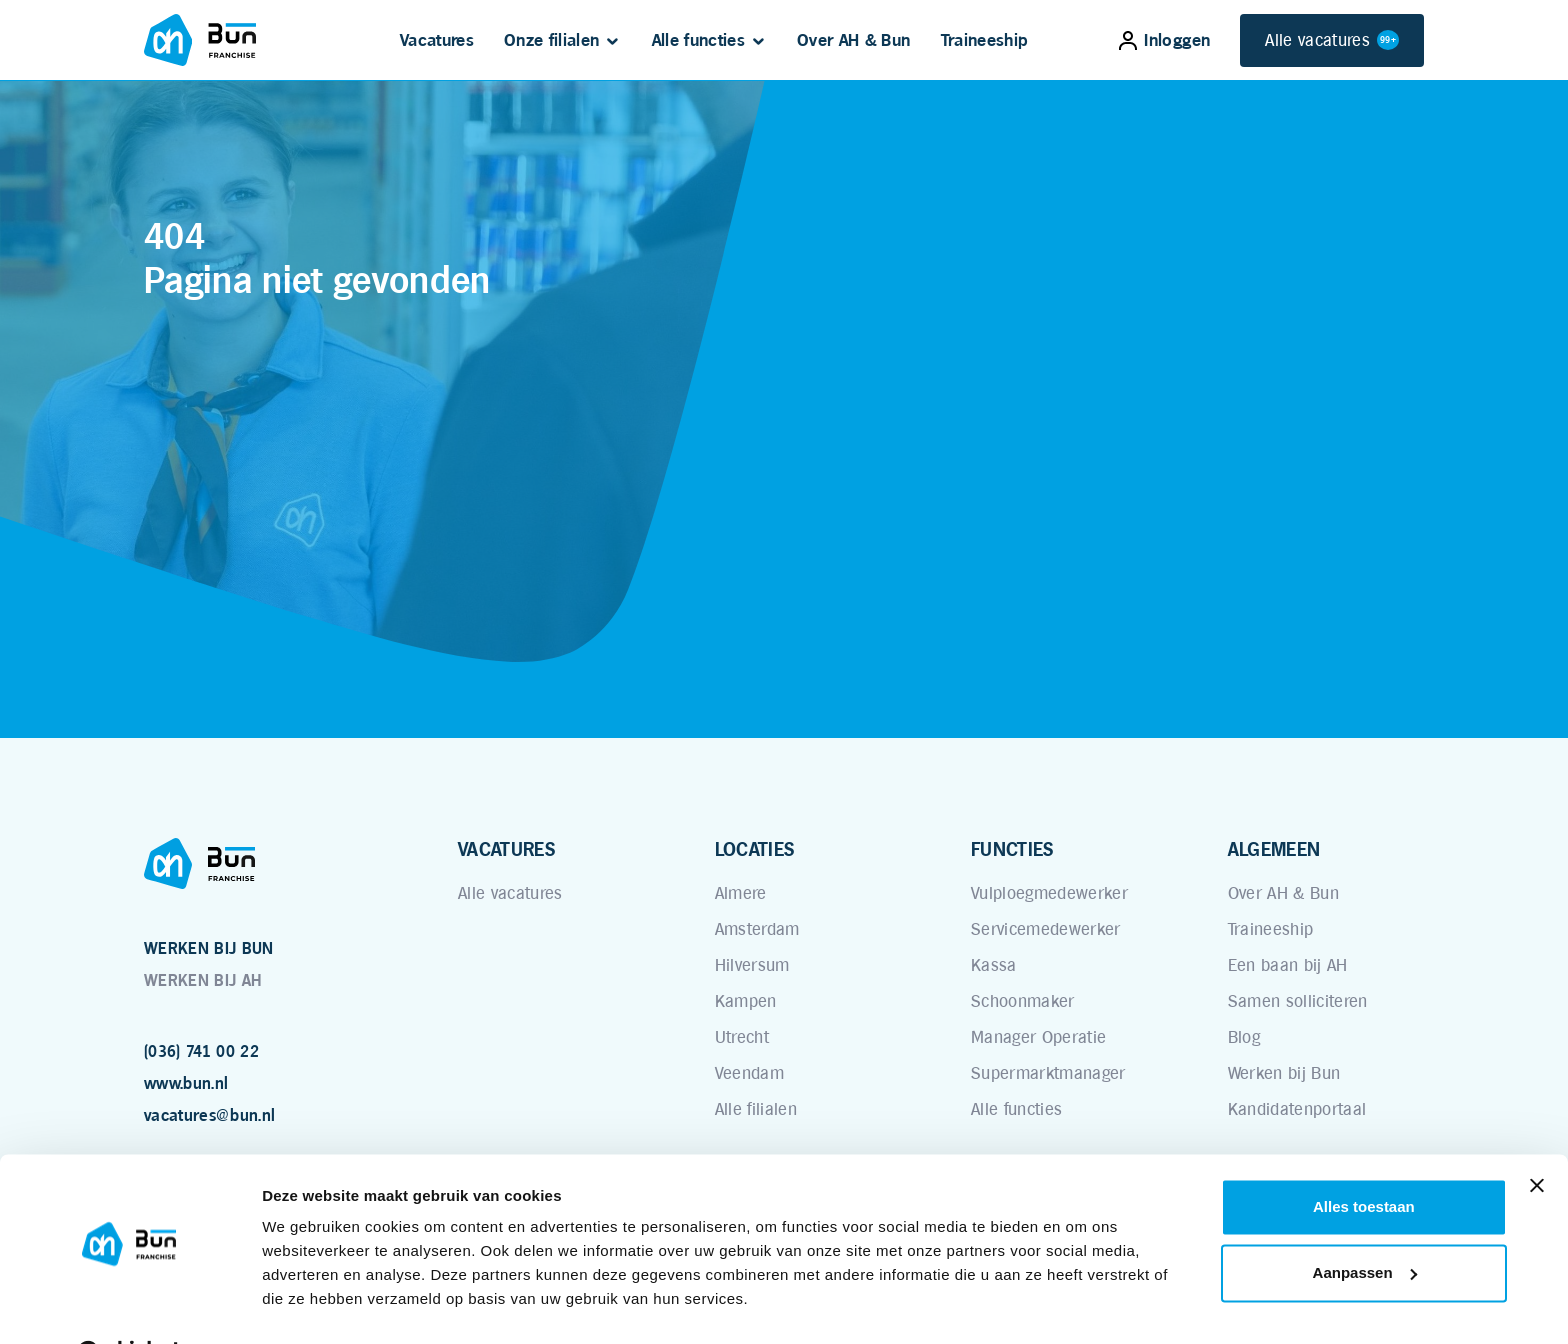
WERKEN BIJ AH (202, 980)
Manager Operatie (1038, 1037)
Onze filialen (551, 40)
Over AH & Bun (853, 40)
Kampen (746, 1001)
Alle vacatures (1332, 40)
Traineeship (985, 40)
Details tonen (309, 1304)
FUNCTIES (1012, 849)
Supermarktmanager (1048, 1073)
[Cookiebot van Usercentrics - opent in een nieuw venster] (129, 1305)
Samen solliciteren (1298, 1001)
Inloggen (1164, 40)
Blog (1244, 1037)
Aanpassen (1365, 1222)
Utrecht (742, 1037)
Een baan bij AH (1288, 965)
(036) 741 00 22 (201, 1051)
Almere (741, 893)
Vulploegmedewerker (1049, 893)
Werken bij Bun (1284, 1073)
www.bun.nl (186, 1083)
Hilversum (752, 965)
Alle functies (698, 40)
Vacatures (437, 40)
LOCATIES (755, 849)
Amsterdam (757, 929)
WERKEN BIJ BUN (209, 948)
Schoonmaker (1023, 1001)
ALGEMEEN (1274, 849)
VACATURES (506, 849)
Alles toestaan (1364, 1157)
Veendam (749, 1073)
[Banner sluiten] (1537, 1136)
